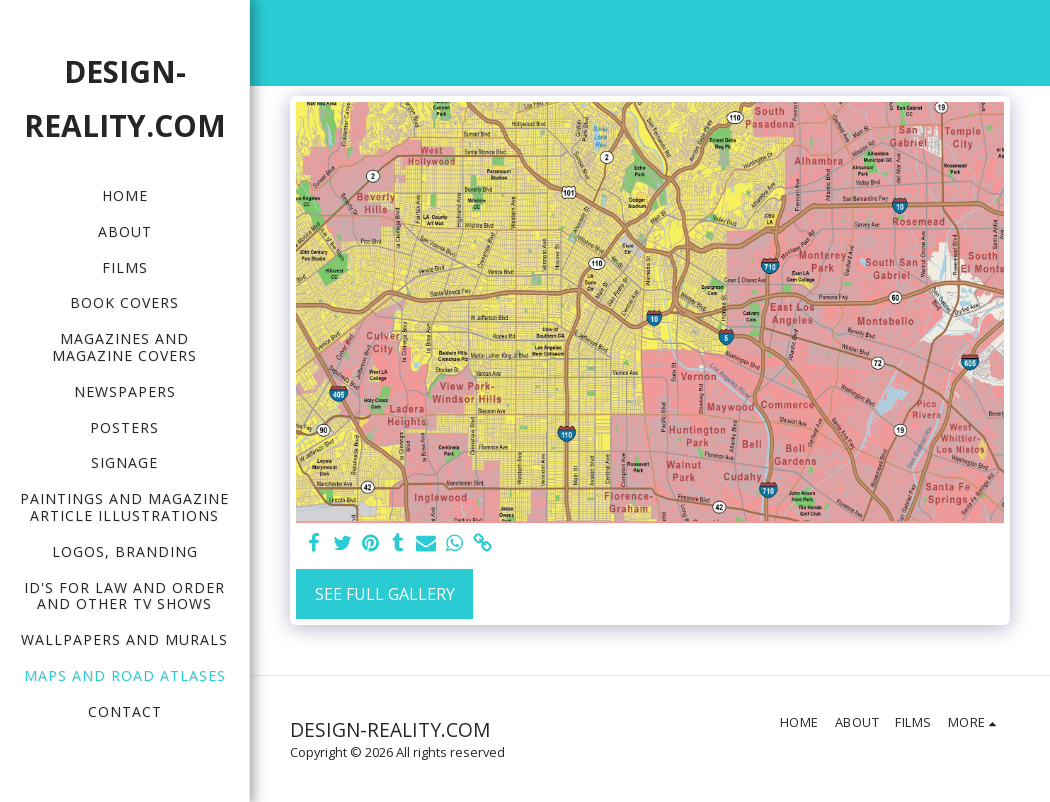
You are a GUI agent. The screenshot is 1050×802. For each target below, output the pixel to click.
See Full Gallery (385, 594)
